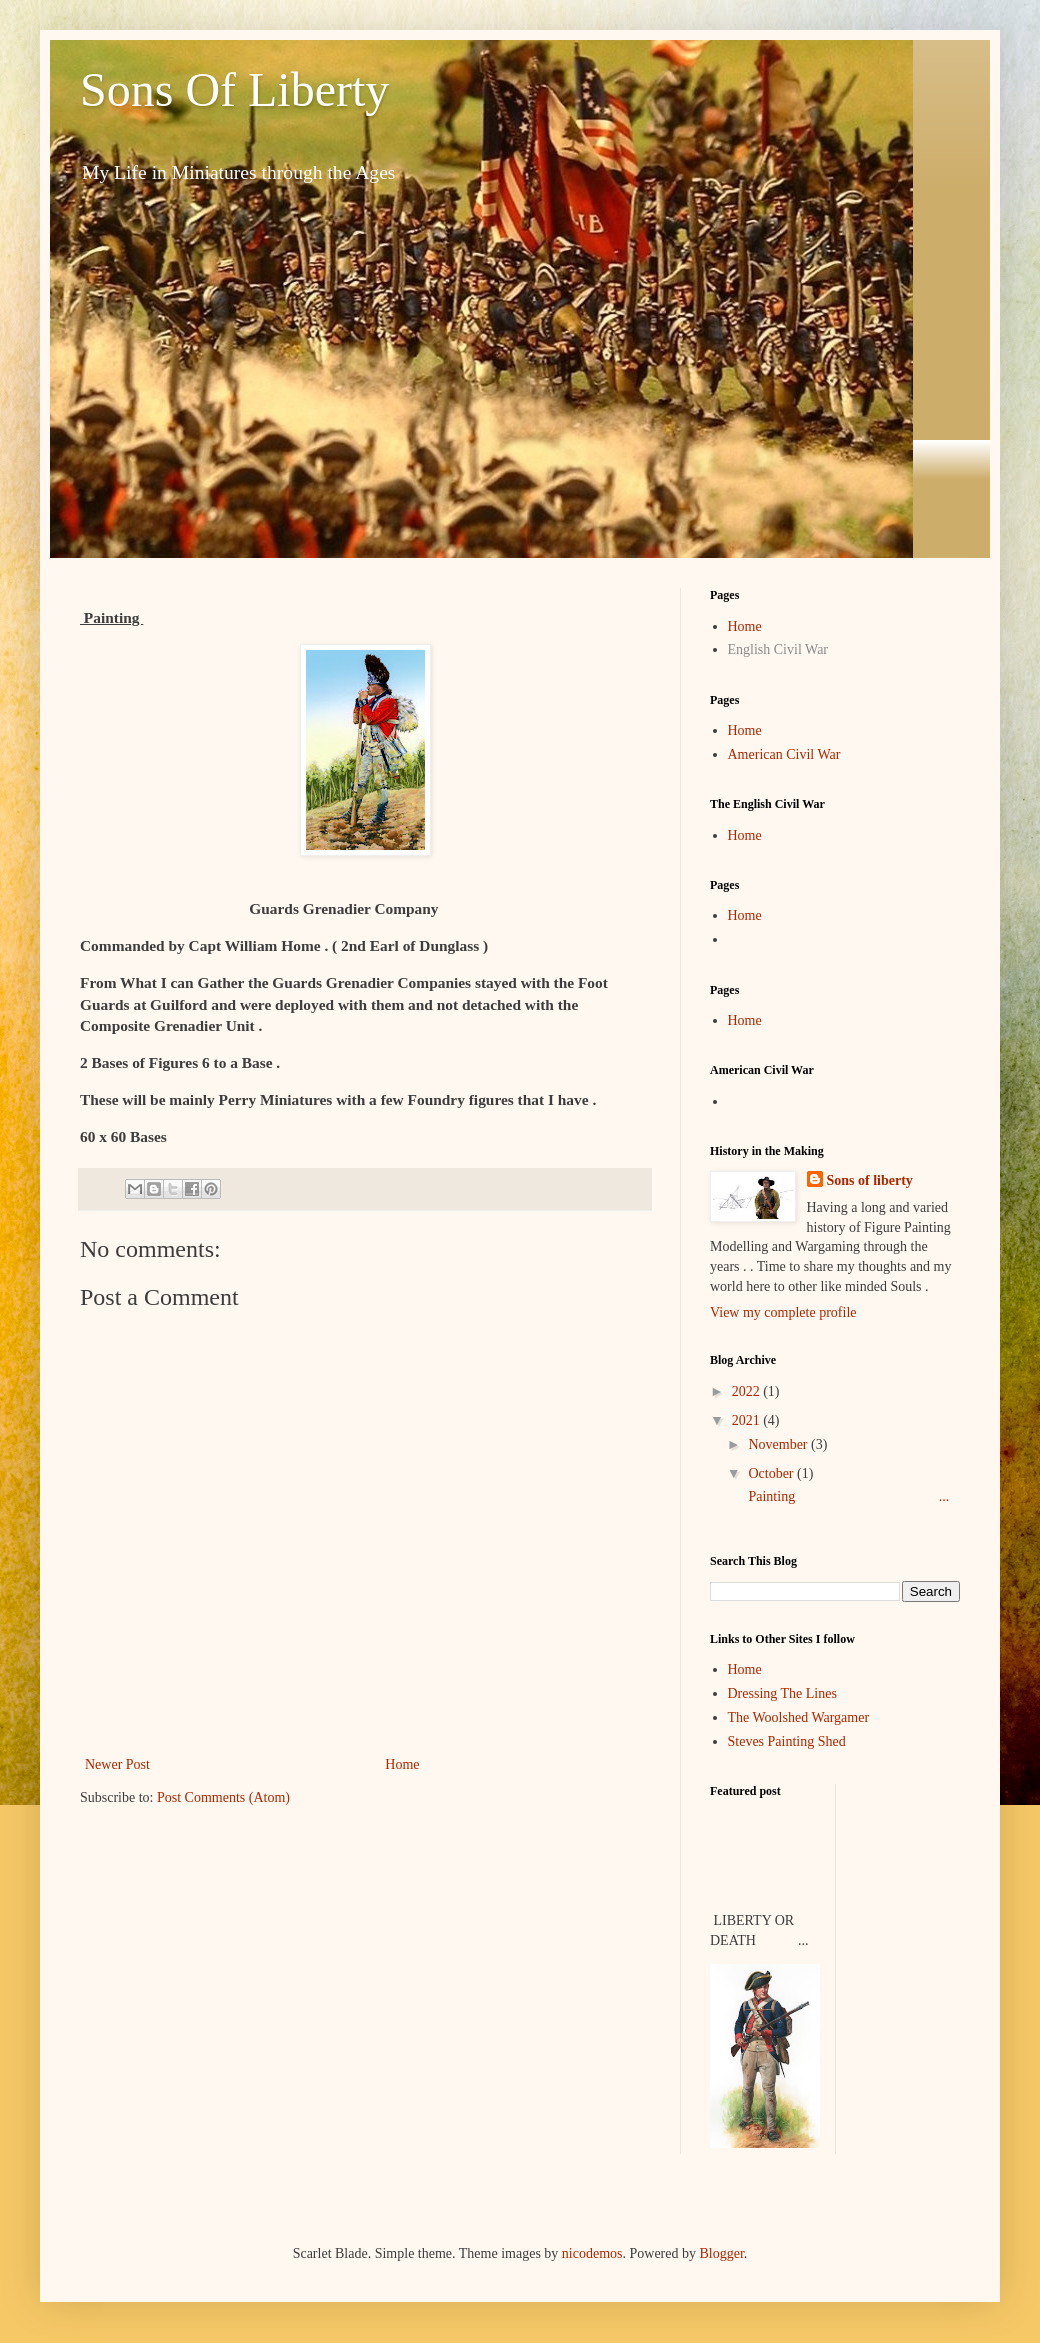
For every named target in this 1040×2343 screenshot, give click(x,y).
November (779, 1444)
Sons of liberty (870, 1180)
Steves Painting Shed (787, 1741)
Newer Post (117, 1764)
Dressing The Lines (782, 1693)
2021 (748, 1420)
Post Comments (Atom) (223, 1797)
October (772, 1473)
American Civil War (784, 754)
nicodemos (592, 2253)
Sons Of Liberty (234, 89)
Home (402, 1764)
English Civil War (778, 649)
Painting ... (847, 1496)
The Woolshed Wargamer (799, 1717)
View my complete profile (783, 1312)
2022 (748, 1391)
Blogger (721, 2253)
